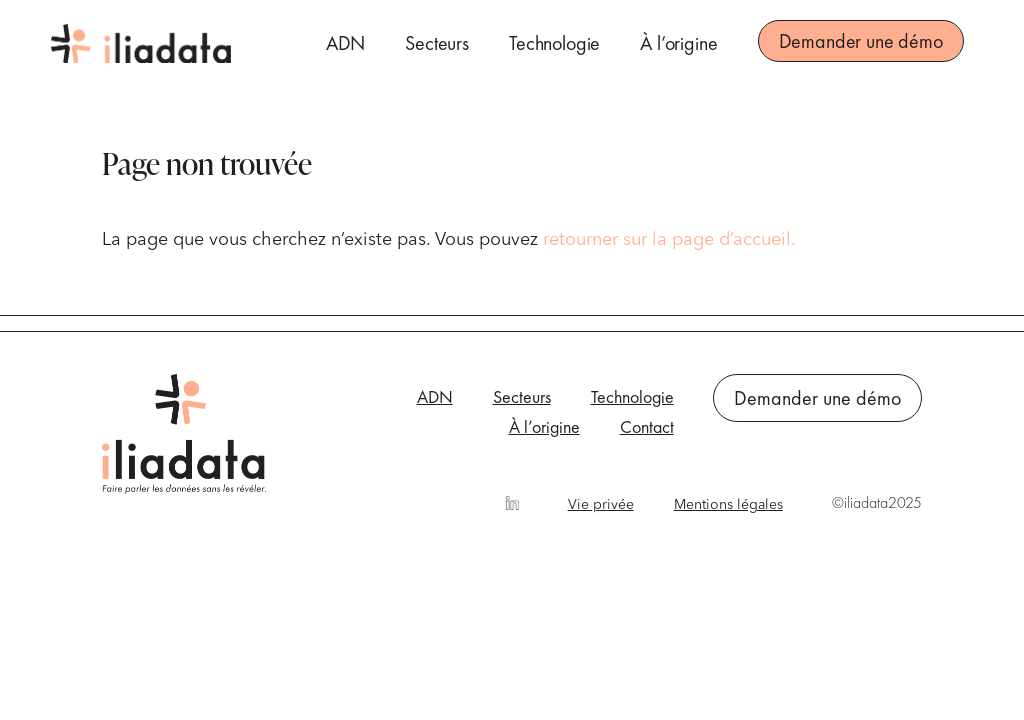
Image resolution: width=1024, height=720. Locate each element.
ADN (346, 43)
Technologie (554, 43)
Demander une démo (861, 41)
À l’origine (678, 43)
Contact (647, 429)
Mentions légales (728, 505)
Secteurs (437, 43)
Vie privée (601, 505)
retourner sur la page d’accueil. (669, 240)
